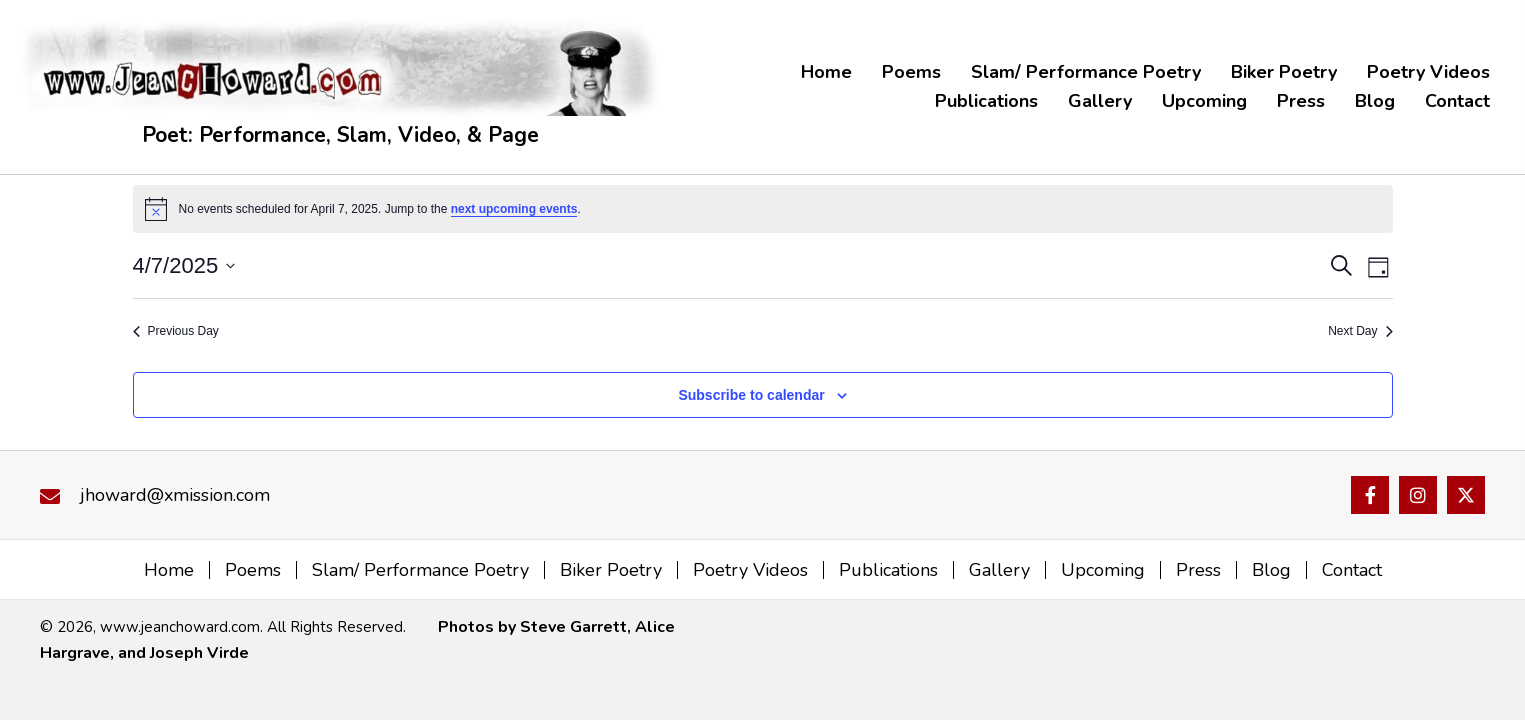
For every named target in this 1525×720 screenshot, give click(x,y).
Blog (1271, 570)
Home (169, 570)
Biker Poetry (611, 570)
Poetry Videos (750, 570)
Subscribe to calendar (751, 395)
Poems (253, 570)
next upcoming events (514, 209)
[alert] (763, 209)
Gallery (999, 570)
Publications (888, 570)
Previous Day (176, 331)
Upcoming (1103, 570)
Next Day (1360, 331)
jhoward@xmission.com (175, 495)
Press (1198, 570)
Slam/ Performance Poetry (420, 570)
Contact (1352, 570)
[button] (1370, 495)
